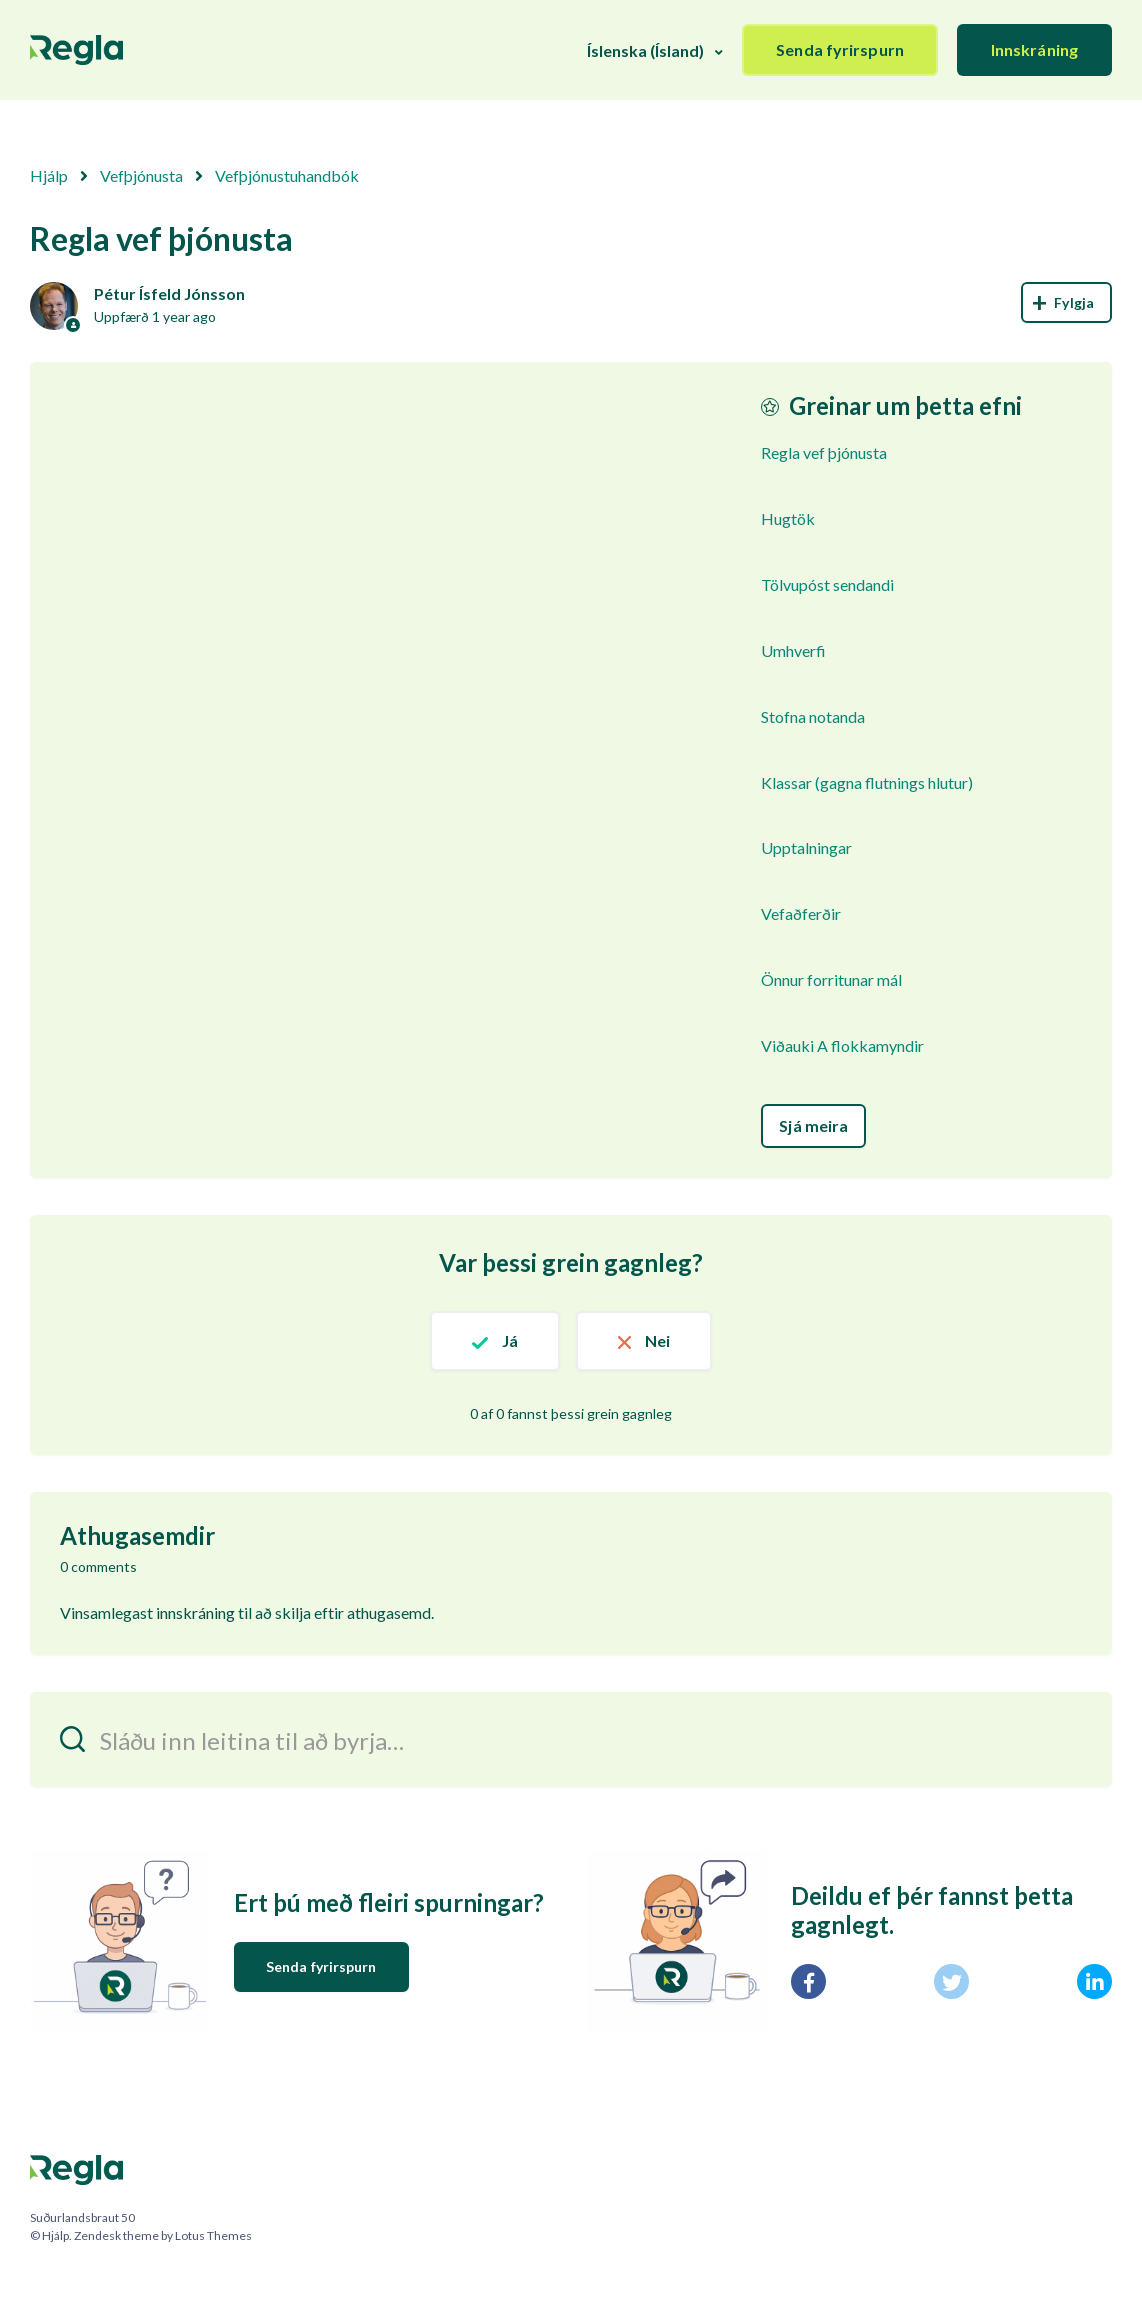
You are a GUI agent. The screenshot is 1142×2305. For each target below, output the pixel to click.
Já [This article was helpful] (510, 1340)
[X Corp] (951, 1981)
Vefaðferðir (801, 913)
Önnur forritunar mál (831, 979)
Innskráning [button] (1034, 49)
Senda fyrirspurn (840, 49)
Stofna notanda (813, 716)
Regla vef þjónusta (824, 452)
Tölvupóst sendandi (827, 584)
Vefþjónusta (141, 175)
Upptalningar (806, 847)
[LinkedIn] (1094, 1981)
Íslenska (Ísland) (645, 50)
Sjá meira (813, 1125)
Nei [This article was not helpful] (657, 1340)
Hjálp (49, 175)
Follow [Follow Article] (1066, 302)
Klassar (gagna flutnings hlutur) (867, 782)
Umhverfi (793, 650)
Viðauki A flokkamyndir (842, 1045)
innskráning (195, 1612)
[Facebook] (808, 1981)
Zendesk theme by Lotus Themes (163, 2235)
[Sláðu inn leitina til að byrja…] (571, 1739)
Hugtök (788, 518)
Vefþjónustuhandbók (287, 175)
